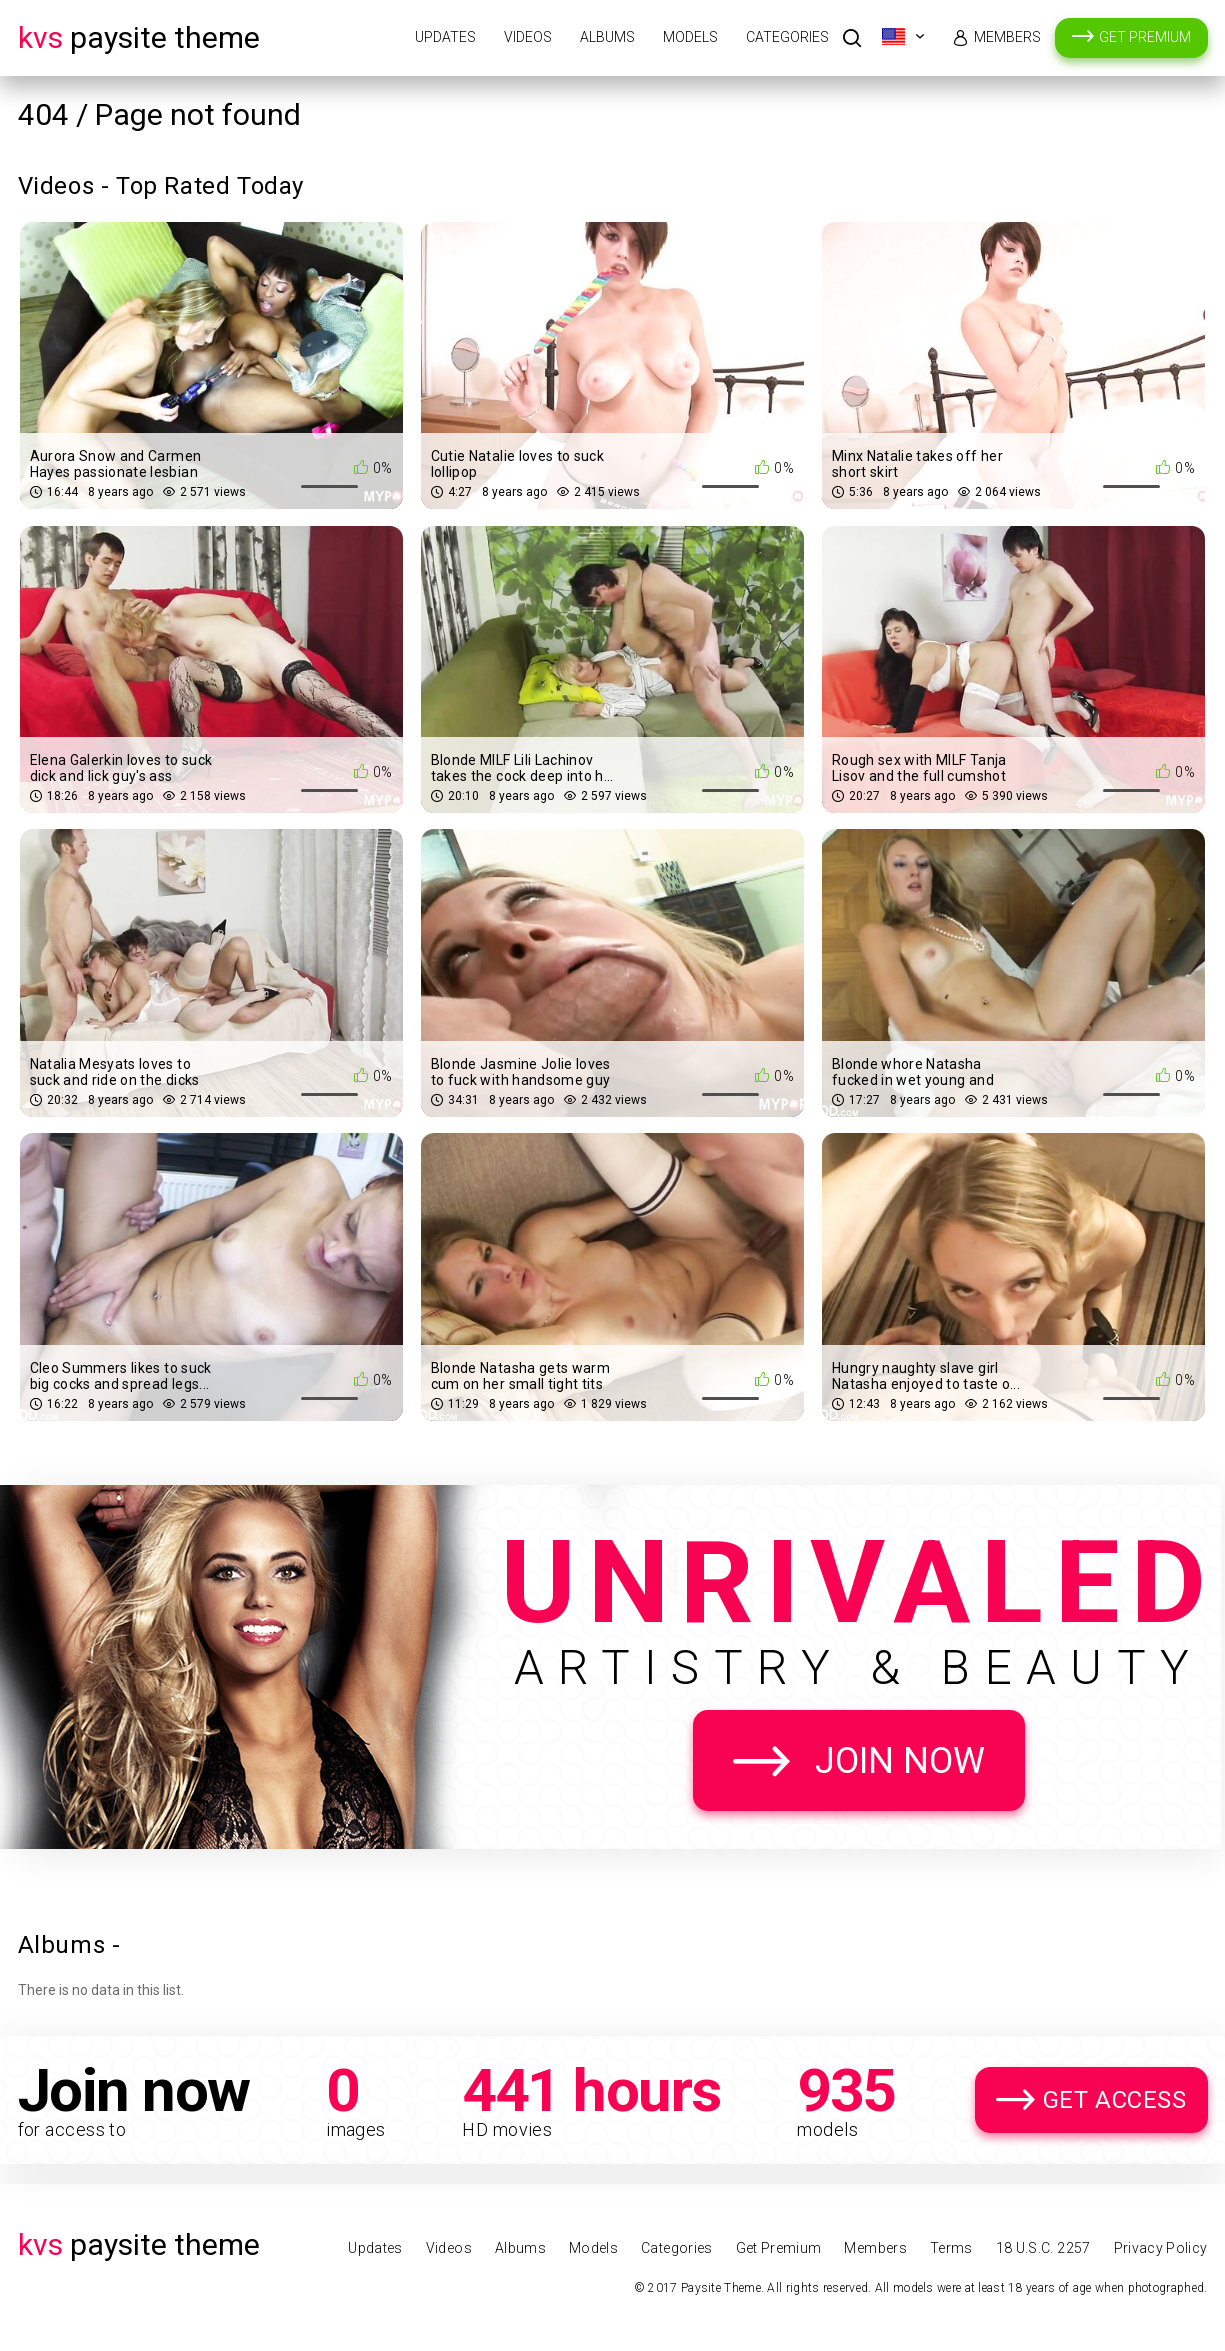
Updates (445, 37)
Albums (607, 37)
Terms (951, 2248)
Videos (528, 37)
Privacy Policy (1161, 2248)
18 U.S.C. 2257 (1043, 2248)
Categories (787, 37)
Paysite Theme (139, 37)
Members (1007, 37)
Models (690, 37)
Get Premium (1145, 37)
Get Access (1115, 2100)
